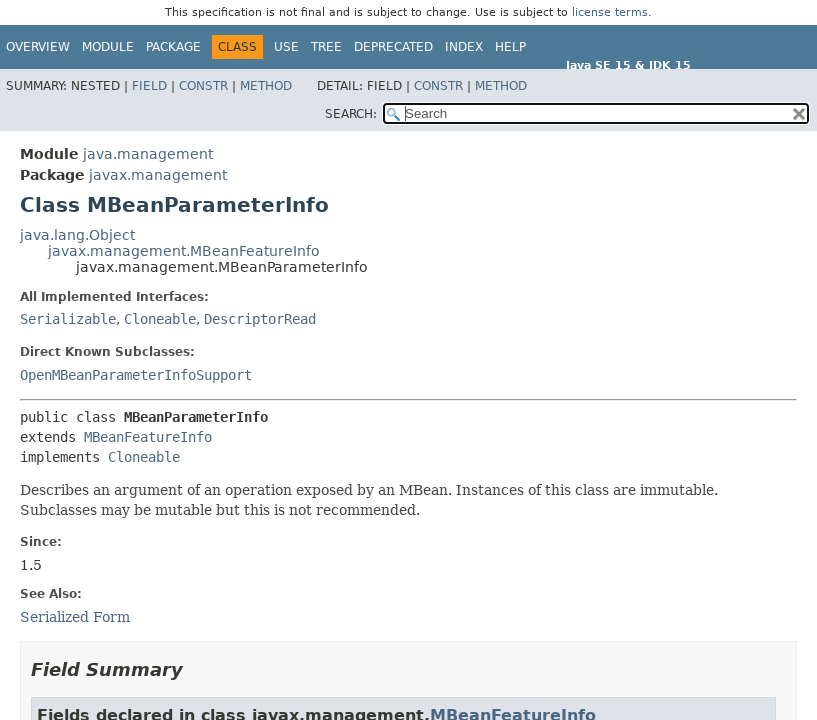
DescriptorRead (260, 319)
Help (510, 47)
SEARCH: (351, 114)
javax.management (158, 175)
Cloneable (160, 319)
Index (464, 47)
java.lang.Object (77, 235)
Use (286, 47)
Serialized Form (75, 617)
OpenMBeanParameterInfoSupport (136, 375)
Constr (203, 86)
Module (108, 47)
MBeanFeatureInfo (148, 437)
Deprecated (393, 47)
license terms (610, 12)
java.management (148, 154)
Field (149, 86)
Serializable (68, 319)
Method (266, 86)
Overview (38, 47)
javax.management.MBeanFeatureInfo (184, 251)
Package (173, 47)
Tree (326, 47)
